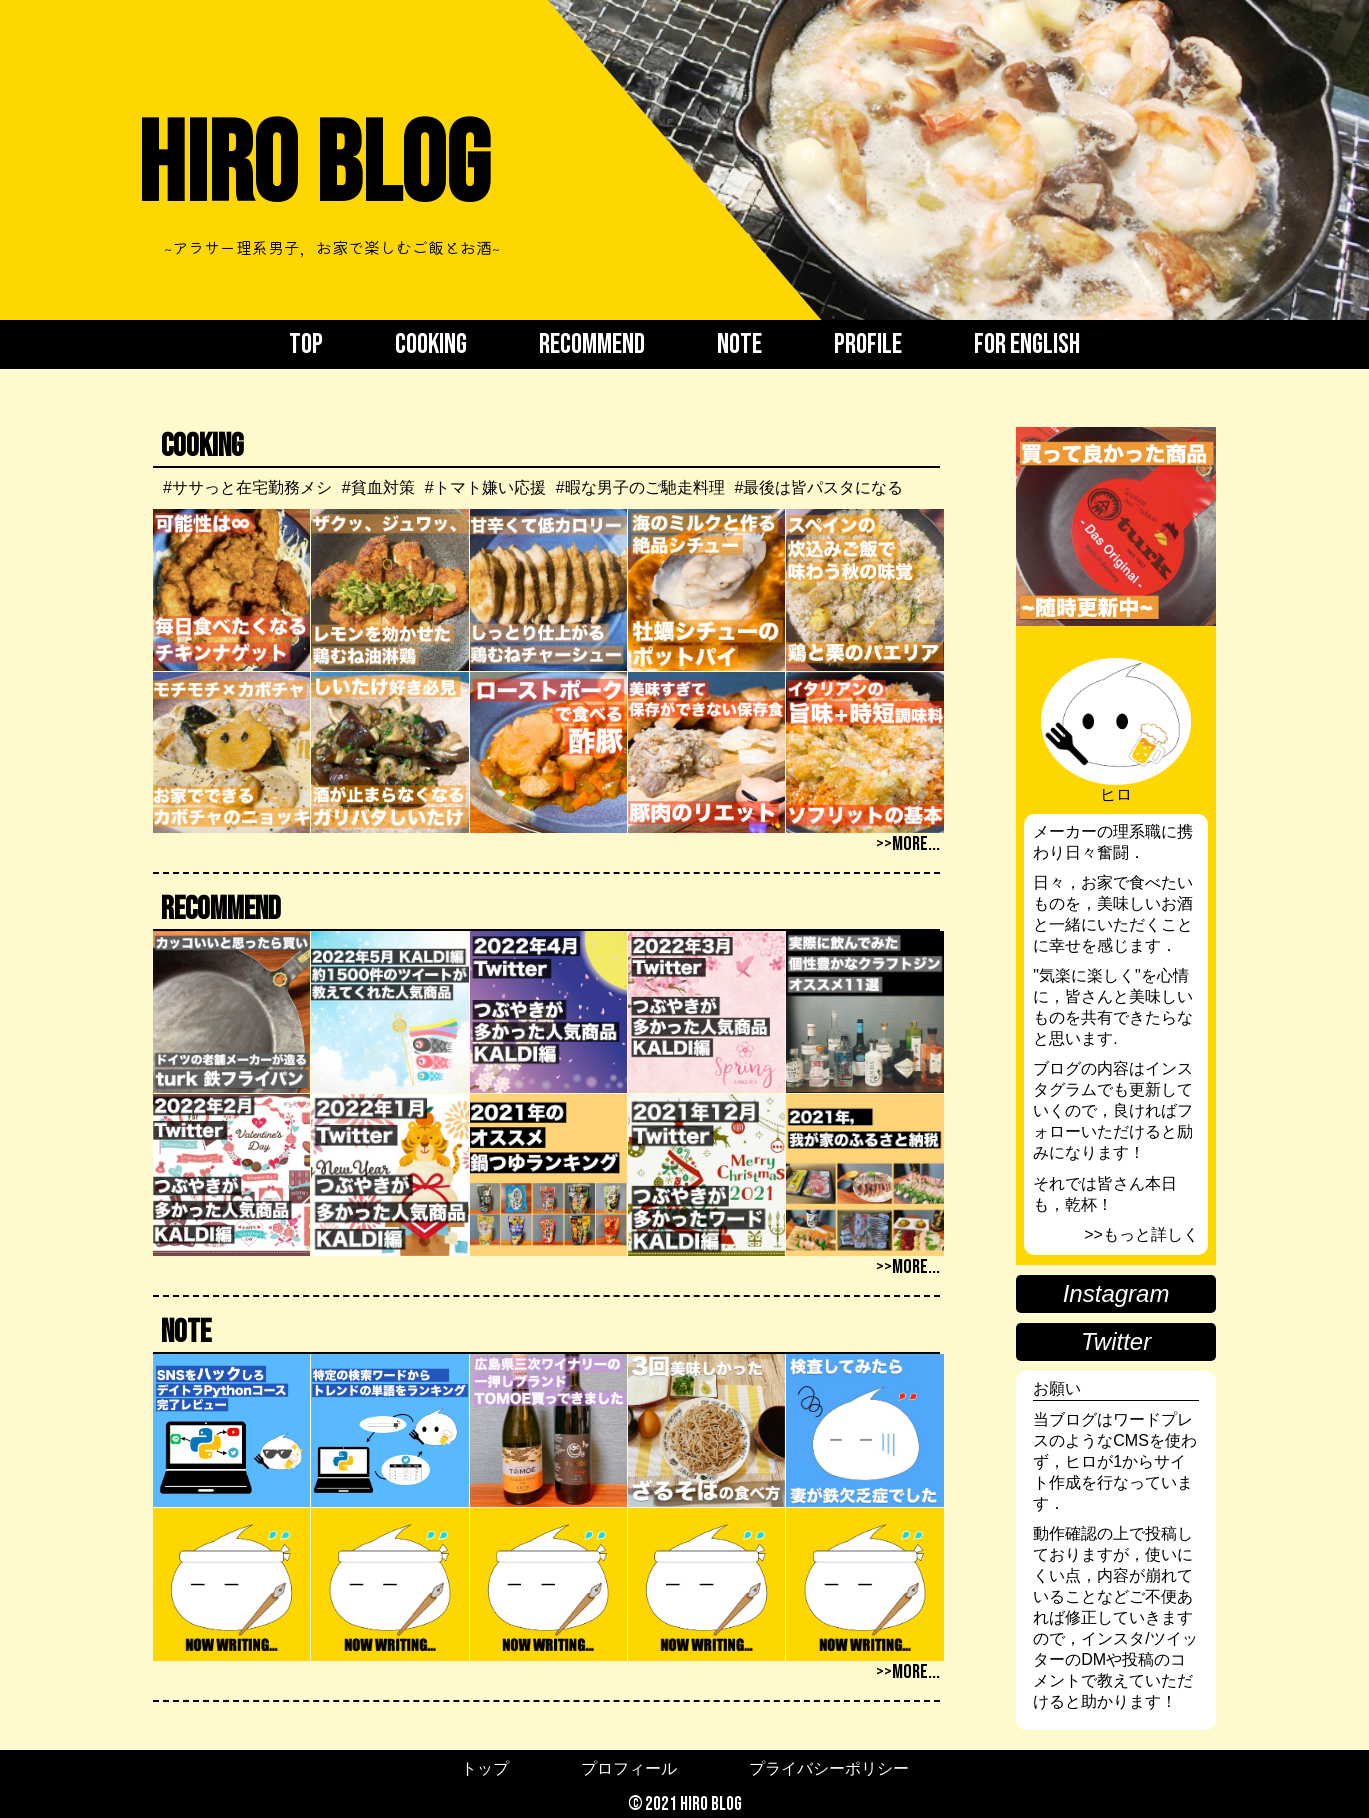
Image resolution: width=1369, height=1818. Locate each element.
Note (739, 344)
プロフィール (629, 1768)
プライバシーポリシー (829, 1768)
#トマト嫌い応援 (485, 487)
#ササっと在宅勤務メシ (247, 487)
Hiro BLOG (313, 167)
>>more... (908, 844)
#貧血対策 (378, 487)
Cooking (431, 344)
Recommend (592, 344)
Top (306, 344)
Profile (868, 344)
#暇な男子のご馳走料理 (640, 487)
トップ (485, 1768)
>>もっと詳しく (1141, 1234)
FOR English (1027, 344)
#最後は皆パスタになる (819, 487)
